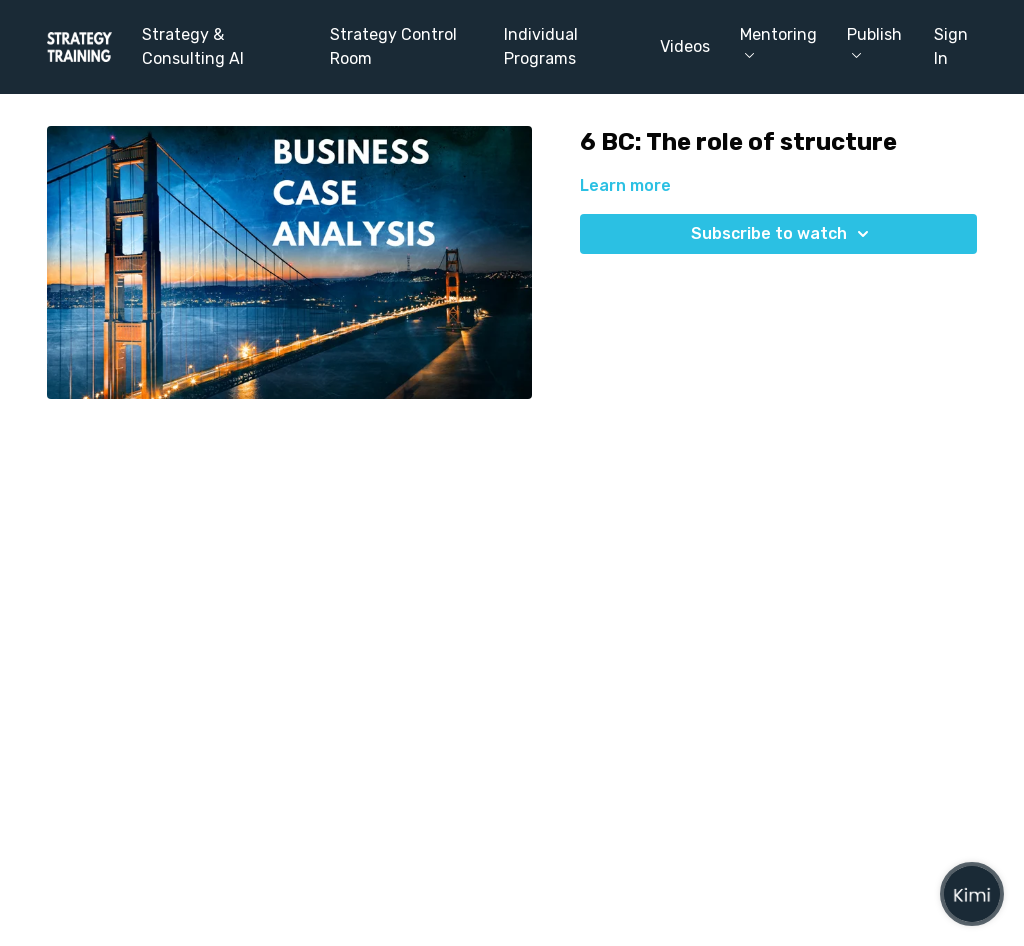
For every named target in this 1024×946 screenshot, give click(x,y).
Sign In (951, 46)
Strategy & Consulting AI (193, 46)
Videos (685, 46)
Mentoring (778, 41)
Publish (874, 41)
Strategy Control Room (393, 46)
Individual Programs (541, 46)
